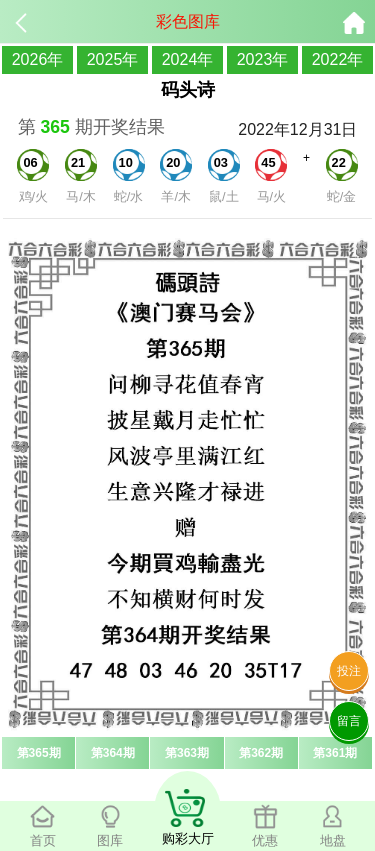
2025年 (113, 59)
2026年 (38, 59)
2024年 (188, 59)
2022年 (338, 59)
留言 (349, 721)
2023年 (263, 59)
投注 (349, 671)
